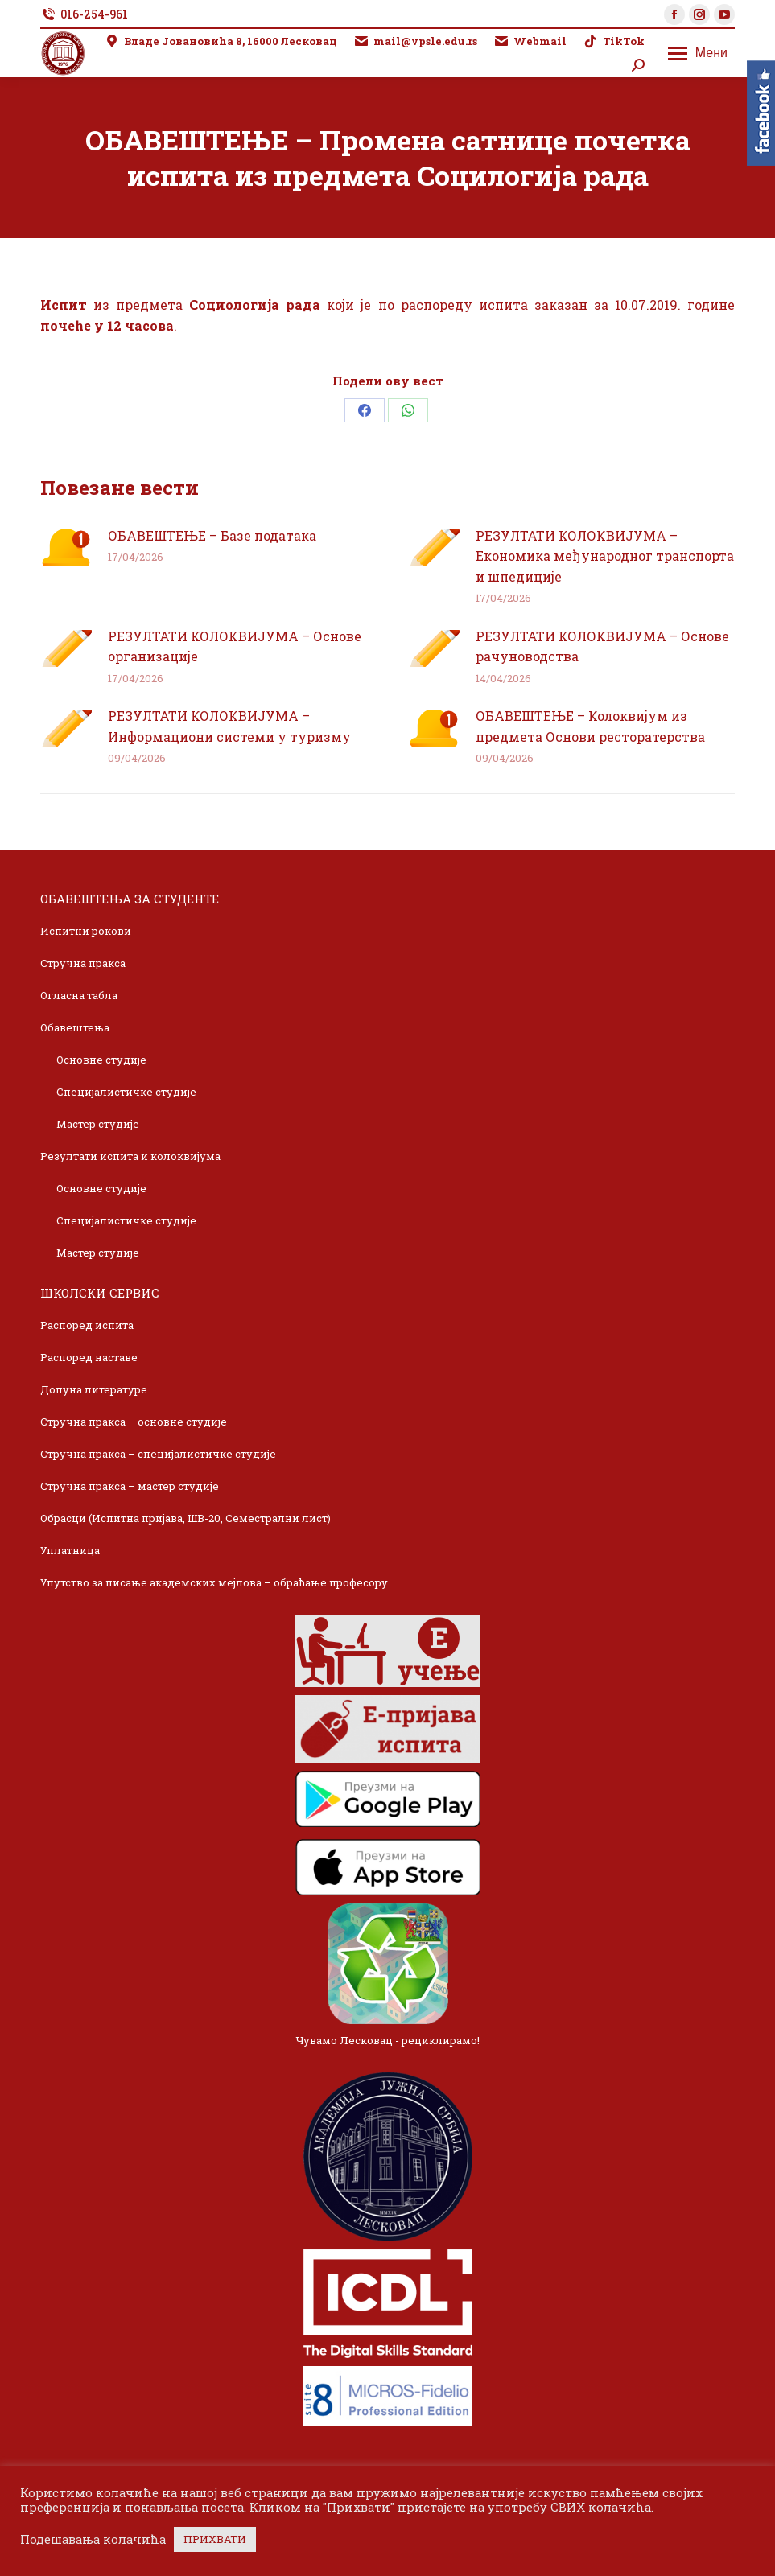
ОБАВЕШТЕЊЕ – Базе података (212, 535)
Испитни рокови (85, 931)
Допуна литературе (93, 1389)
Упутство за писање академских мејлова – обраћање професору (214, 1582)
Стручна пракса (83, 963)
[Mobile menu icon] (698, 53)
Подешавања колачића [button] (93, 2540)
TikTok (614, 41)
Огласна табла (78, 995)
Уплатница (70, 1550)
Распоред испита (87, 1325)
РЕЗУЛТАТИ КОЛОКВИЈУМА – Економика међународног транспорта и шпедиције (605, 556)
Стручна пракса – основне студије (133, 1421)
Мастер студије (97, 1124)
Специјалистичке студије (126, 1091)
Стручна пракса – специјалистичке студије (158, 1453)
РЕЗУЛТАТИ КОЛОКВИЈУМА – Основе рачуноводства (602, 646)
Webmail (530, 41)
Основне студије (101, 1059)
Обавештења (74, 1027)
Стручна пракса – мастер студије (129, 1486)
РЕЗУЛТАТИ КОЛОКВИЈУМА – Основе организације (234, 646)
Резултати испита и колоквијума (130, 1156)
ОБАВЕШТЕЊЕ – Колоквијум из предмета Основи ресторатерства (590, 726)
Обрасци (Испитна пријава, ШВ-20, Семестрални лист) (185, 1518)
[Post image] (66, 547)
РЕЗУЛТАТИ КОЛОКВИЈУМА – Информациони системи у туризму (229, 726)
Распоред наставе (89, 1357)
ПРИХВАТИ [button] (214, 2539)
